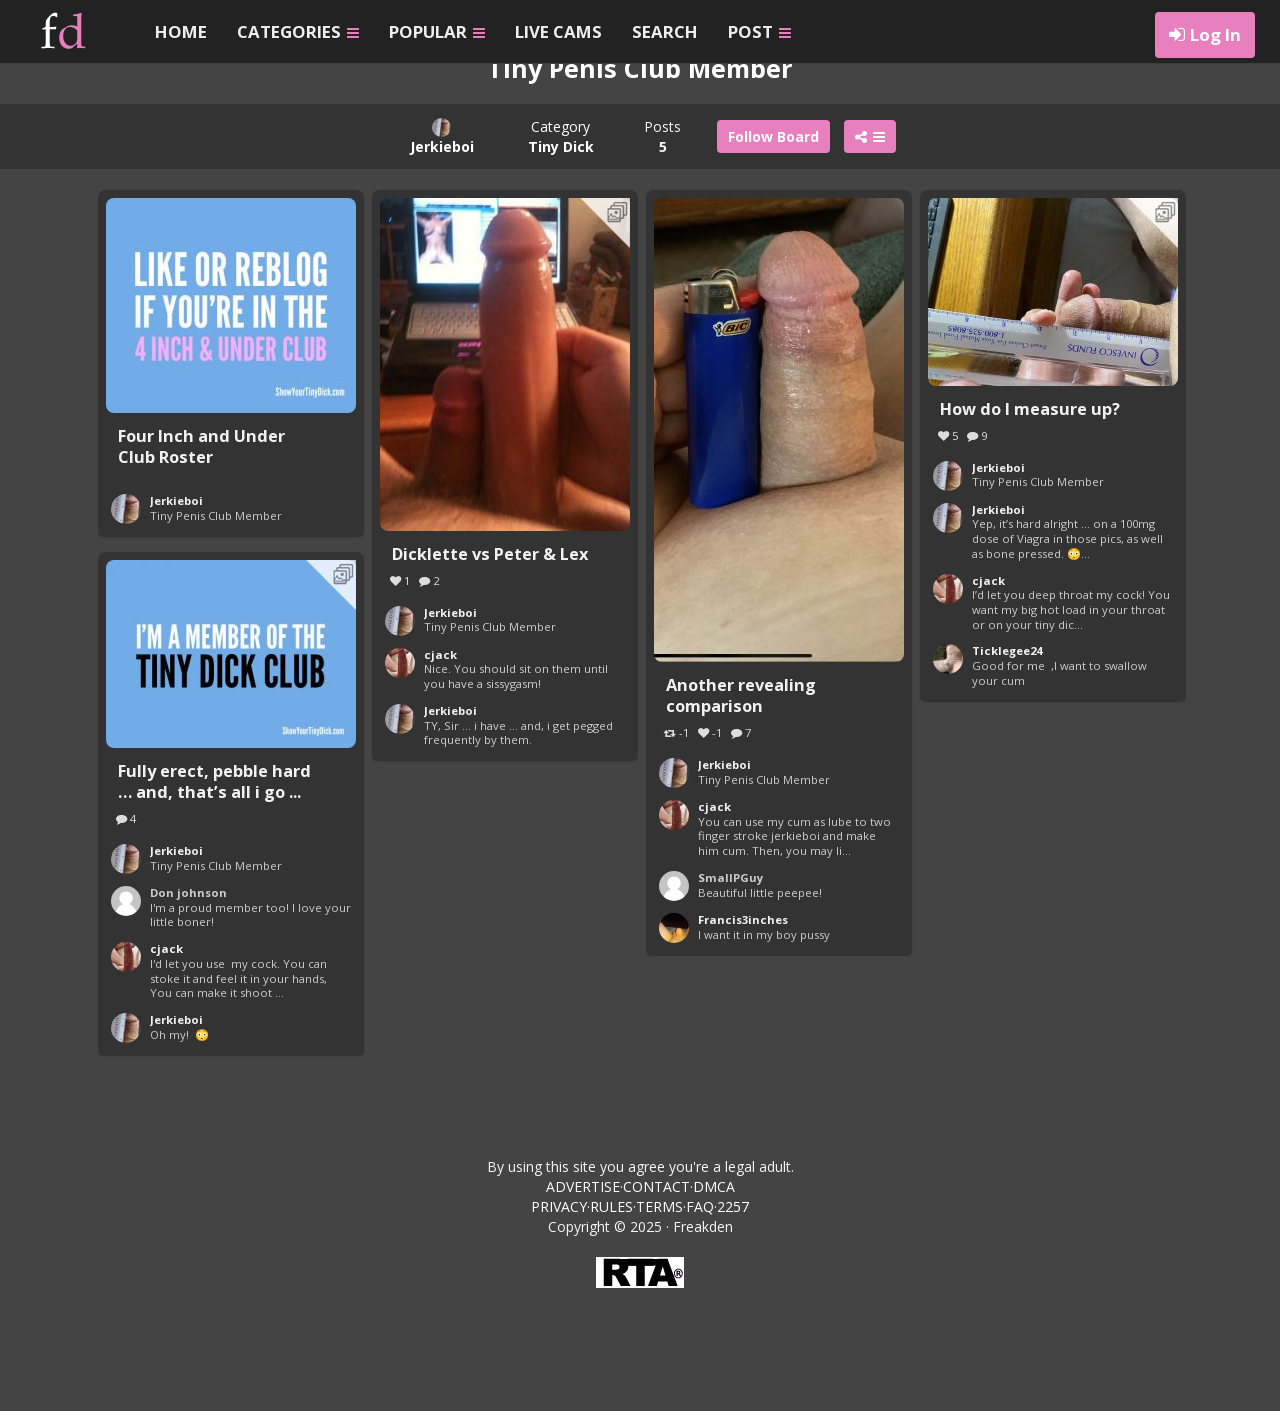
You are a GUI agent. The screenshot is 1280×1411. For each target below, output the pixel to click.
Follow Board (773, 244)
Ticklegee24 (1007, 758)
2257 (733, 1314)
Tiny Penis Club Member (216, 623)
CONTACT (656, 1294)
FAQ (700, 1314)
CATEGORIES (298, 31)
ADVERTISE (583, 1294)
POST (759, 31)
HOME (181, 31)
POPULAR (437, 31)
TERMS (659, 1314)
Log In (1215, 34)
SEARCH (665, 31)
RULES (611, 1314)
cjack (440, 762)
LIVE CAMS (558, 31)
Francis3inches (743, 1027)
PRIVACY (559, 1314)
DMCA (714, 1294)
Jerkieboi (176, 608)
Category (561, 244)
